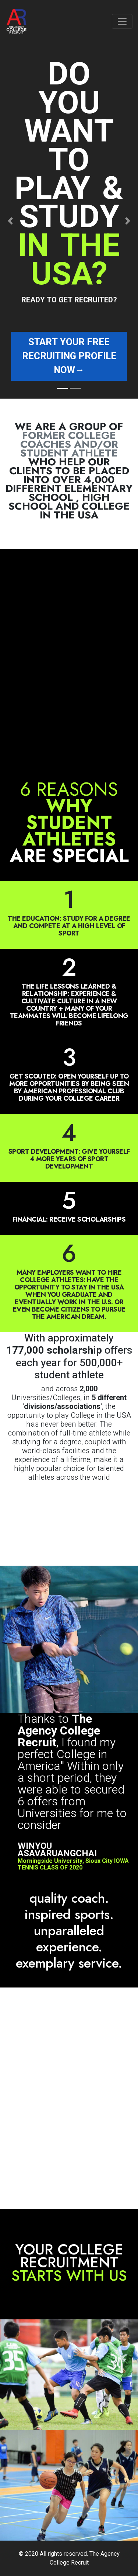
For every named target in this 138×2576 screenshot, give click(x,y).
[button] (10, 220)
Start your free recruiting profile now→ (69, 356)
